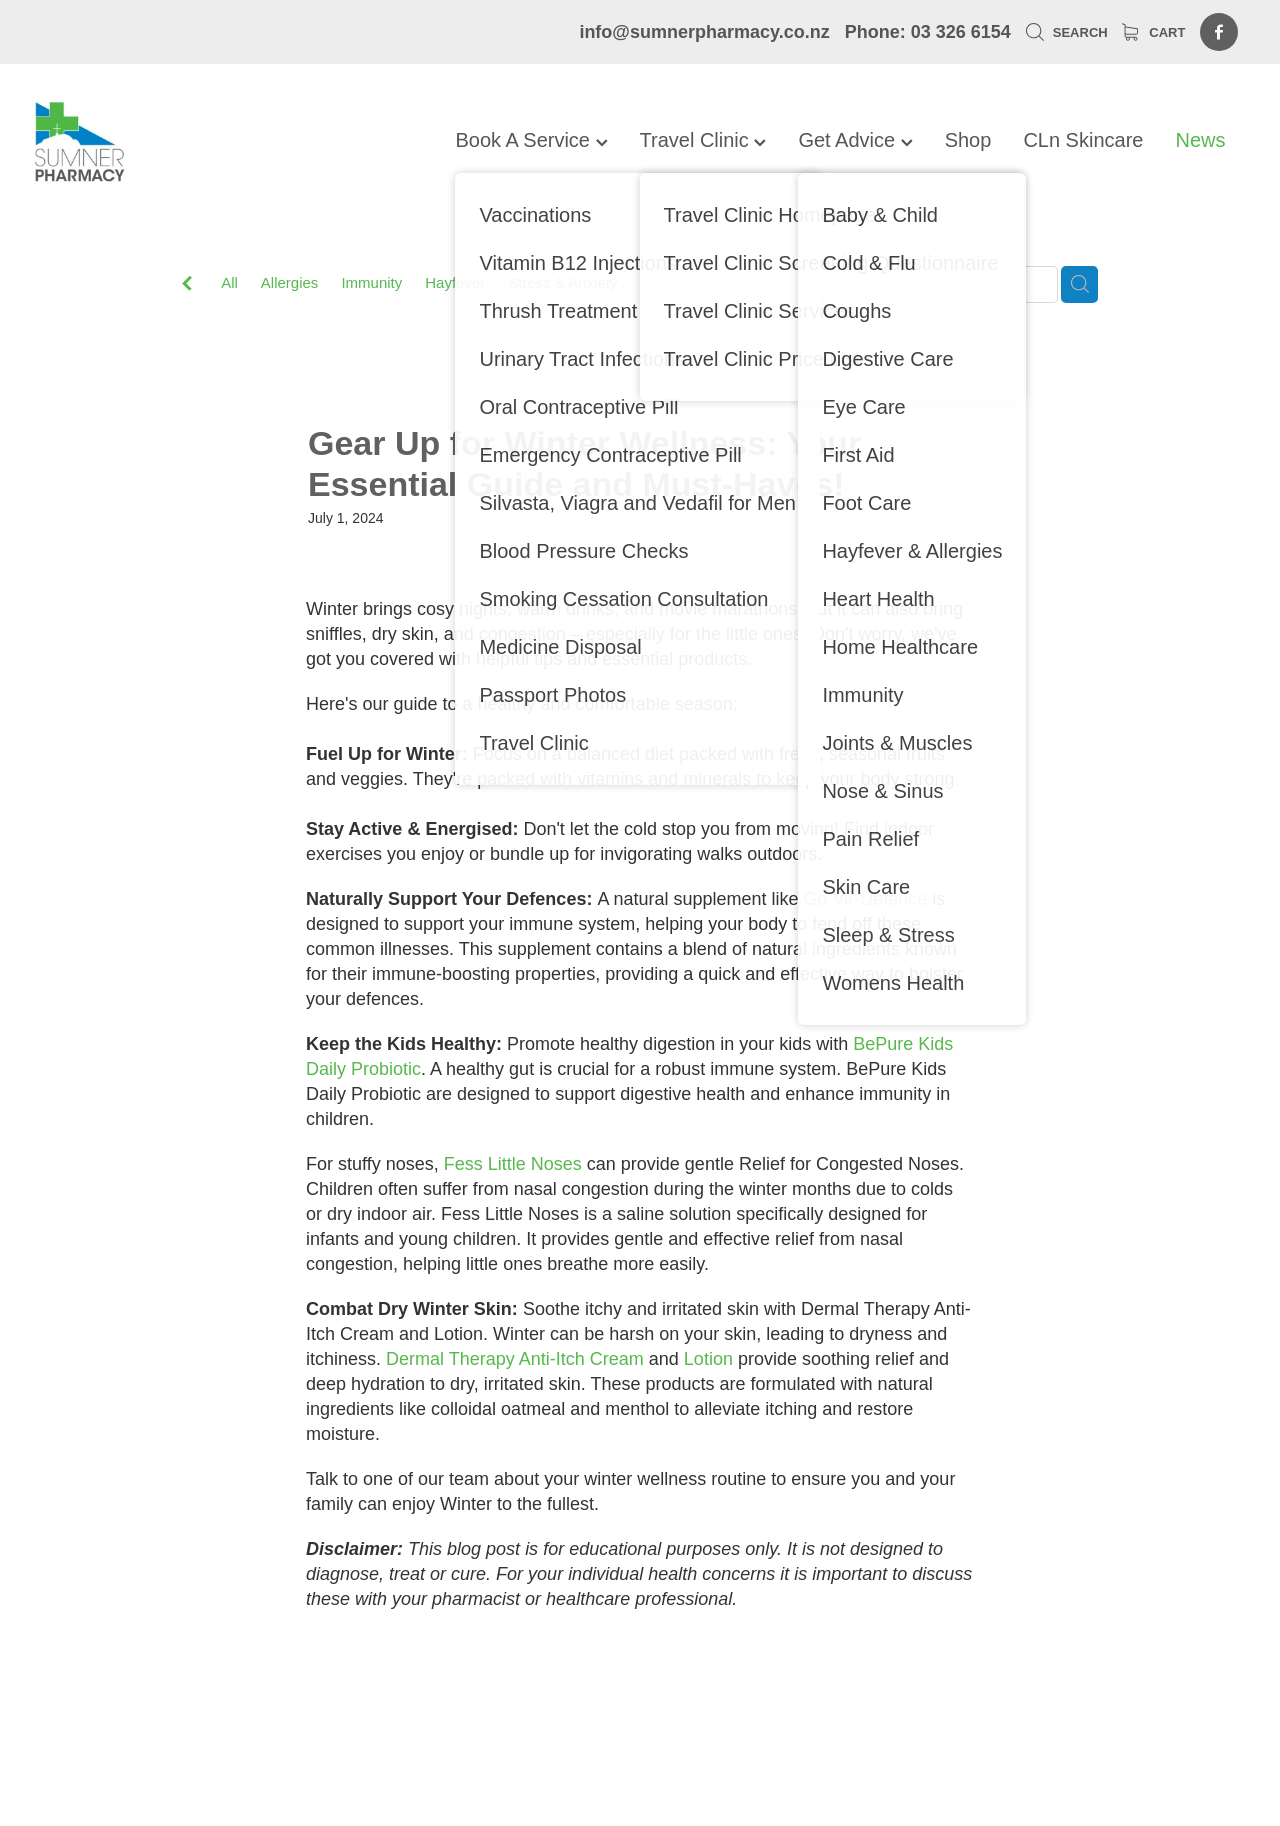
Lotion (708, 1359)
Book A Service (531, 140)
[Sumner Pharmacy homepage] (156, 142)
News (1200, 140)
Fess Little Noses (513, 1164)
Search (1066, 32)
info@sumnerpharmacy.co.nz (704, 32)
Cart (1154, 32)
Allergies (290, 282)
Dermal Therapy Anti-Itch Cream (515, 1359)
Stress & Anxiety (562, 282)
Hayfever (455, 282)
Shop (968, 140)
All (229, 282)
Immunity (371, 282)
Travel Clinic (703, 140)
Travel (748, 282)
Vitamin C (672, 282)
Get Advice (855, 140)
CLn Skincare (1083, 140)
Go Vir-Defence (866, 899)
